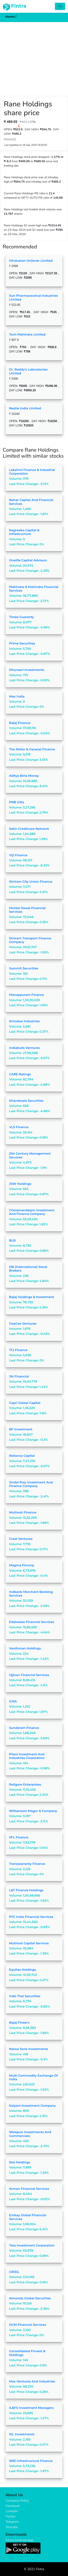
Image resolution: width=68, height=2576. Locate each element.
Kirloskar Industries (24, 1021)
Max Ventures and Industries (32, 2381)
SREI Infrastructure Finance (31, 2461)
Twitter (11, 2516)
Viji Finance (18, 855)
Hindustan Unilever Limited (31, 260)
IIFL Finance (18, 1837)
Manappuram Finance (26, 995)
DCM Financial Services (27, 2324)
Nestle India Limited (25, 408)
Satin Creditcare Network (29, 829)
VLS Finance (18, 1127)
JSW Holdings (20, 1184)
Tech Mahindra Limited (27, 334)
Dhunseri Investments (26, 670)
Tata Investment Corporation (32, 2245)
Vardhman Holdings (25, 1648)
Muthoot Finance (22, 1512)
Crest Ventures (20, 1539)
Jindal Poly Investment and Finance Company (31, 1484)
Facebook (13, 2506)
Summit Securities (23, 968)
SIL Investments (21, 2434)
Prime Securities (22, 643)
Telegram (12, 2522)
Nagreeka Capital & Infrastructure (24, 532)
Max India (16, 696)
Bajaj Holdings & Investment (31, 1297)
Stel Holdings (19, 2162)
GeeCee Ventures (22, 1323)
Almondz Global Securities (30, 2298)
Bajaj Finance (19, 723)
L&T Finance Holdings (26, 1890)
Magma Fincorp (21, 1565)
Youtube (12, 2527)
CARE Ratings (20, 1074)
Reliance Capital (22, 1455)
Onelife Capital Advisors (28, 560)
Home (10, 16)
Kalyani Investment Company (32, 2105)
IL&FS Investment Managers (31, 2408)
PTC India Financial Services (31, 1917)
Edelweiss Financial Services (31, 1622)
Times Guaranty (21, 617)
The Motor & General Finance (32, 749)
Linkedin (12, 2511)
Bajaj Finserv (19, 2022)
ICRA (13, 1701)
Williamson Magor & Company (33, 1811)
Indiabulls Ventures (24, 1048)
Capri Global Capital (24, 1403)
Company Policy (17, 2500)
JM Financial (19, 1376)
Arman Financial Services (29, 2189)
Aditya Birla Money (24, 776)
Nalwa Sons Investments (28, 2049)
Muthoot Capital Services (29, 1943)
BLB (12, 1240)
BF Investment (20, 1429)
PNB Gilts (16, 802)
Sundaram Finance (24, 1728)
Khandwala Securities (26, 1100)
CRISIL (14, 2272)
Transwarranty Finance (27, 1864)
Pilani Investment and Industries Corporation (27, 1756)
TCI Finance (18, 1350)
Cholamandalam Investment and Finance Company (31, 1212)
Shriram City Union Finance (30, 881)
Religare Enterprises (25, 1784)
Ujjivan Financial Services (29, 1675)
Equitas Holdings (22, 1969)
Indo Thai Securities (24, 1996)
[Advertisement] (34, 58)
